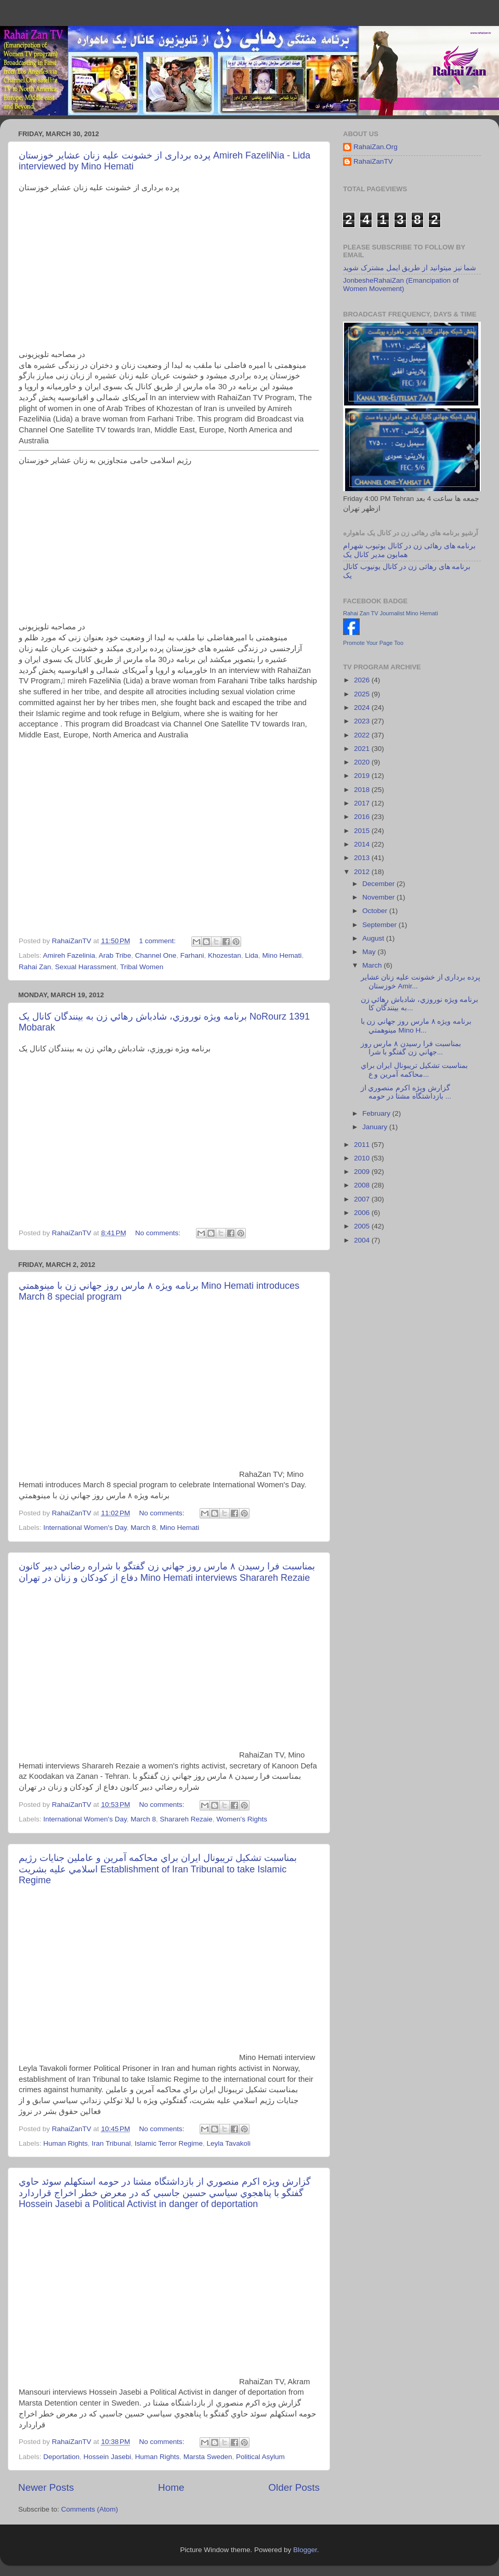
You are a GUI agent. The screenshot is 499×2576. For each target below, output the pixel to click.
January (375, 1127)
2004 (363, 1240)
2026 (363, 680)
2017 (363, 803)
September (380, 925)
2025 (363, 694)
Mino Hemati (281, 955)
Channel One (156, 955)
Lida (251, 955)
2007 (363, 1199)
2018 (363, 790)
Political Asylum (260, 2457)
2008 (363, 1185)
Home (171, 2487)
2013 (363, 858)
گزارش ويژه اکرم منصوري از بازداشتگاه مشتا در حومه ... (406, 1092)
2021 (363, 748)
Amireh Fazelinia (69, 955)
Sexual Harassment (85, 967)
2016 (363, 817)
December (379, 884)
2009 (363, 1171)
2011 (363, 1144)
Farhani (192, 955)
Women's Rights (241, 1819)
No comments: (158, 1233)
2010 (363, 1158)
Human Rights (65, 2143)
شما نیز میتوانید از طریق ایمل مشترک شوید (409, 268)
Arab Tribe (115, 955)
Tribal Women (141, 967)
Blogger (305, 2550)
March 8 (143, 1527)
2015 (363, 831)
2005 (363, 1226)
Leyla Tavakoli (228, 2143)
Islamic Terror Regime (169, 2143)
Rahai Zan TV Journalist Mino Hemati (390, 613)
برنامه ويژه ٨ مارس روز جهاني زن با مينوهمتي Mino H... (416, 1026)
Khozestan (224, 955)
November (379, 897)
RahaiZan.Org (375, 147)
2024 (363, 707)
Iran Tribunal (110, 2143)
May (369, 952)
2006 (363, 1213)
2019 (363, 776)
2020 (363, 762)
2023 (363, 721)
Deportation (61, 2457)
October (375, 911)
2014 (363, 844)
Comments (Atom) (90, 2509)
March (373, 965)
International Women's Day (84, 1527)
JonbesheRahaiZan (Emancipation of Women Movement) (400, 284)
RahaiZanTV (373, 161)
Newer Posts (46, 2487)
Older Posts (294, 2487)
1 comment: (158, 941)
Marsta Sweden (207, 2457)
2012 (363, 872)
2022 (363, 735)
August (374, 938)
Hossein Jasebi (108, 2457)
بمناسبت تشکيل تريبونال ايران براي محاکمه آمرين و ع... (414, 1070)
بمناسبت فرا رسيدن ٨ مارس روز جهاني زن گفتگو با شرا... (411, 1048)
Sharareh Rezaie (186, 1819)
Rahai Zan (35, 967)
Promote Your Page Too (373, 643)
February (377, 1113)
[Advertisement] (169, 835)
